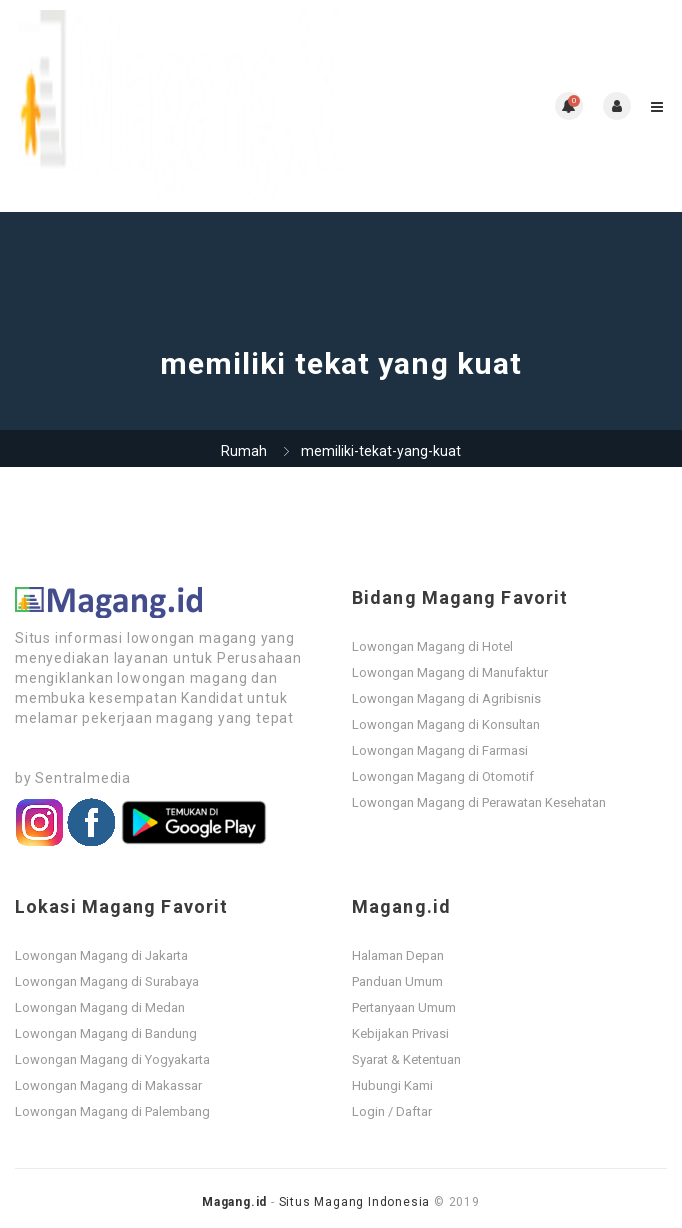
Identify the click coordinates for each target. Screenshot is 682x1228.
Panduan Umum (397, 981)
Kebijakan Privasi (400, 1033)
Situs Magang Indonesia (355, 1202)
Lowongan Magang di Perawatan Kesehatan (479, 802)
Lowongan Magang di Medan (100, 1007)
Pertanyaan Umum (404, 1007)
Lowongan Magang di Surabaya (107, 981)
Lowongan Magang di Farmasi (440, 750)
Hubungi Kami (392, 1085)
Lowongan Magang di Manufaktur (450, 672)
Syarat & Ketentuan (406, 1059)
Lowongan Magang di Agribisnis (446, 698)
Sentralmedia (83, 778)
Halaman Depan (398, 955)
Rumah (244, 451)
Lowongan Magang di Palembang (112, 1111)
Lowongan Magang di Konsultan (446, 724)
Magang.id (234, 1202)
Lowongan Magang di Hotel (432, 646)
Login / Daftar (392, 1111)
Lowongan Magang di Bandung (106, 1033)
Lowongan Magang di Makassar (108, 1085)
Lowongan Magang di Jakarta (101, 955)
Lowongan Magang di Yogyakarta (112, 1059)
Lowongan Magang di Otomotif (443, 776)
